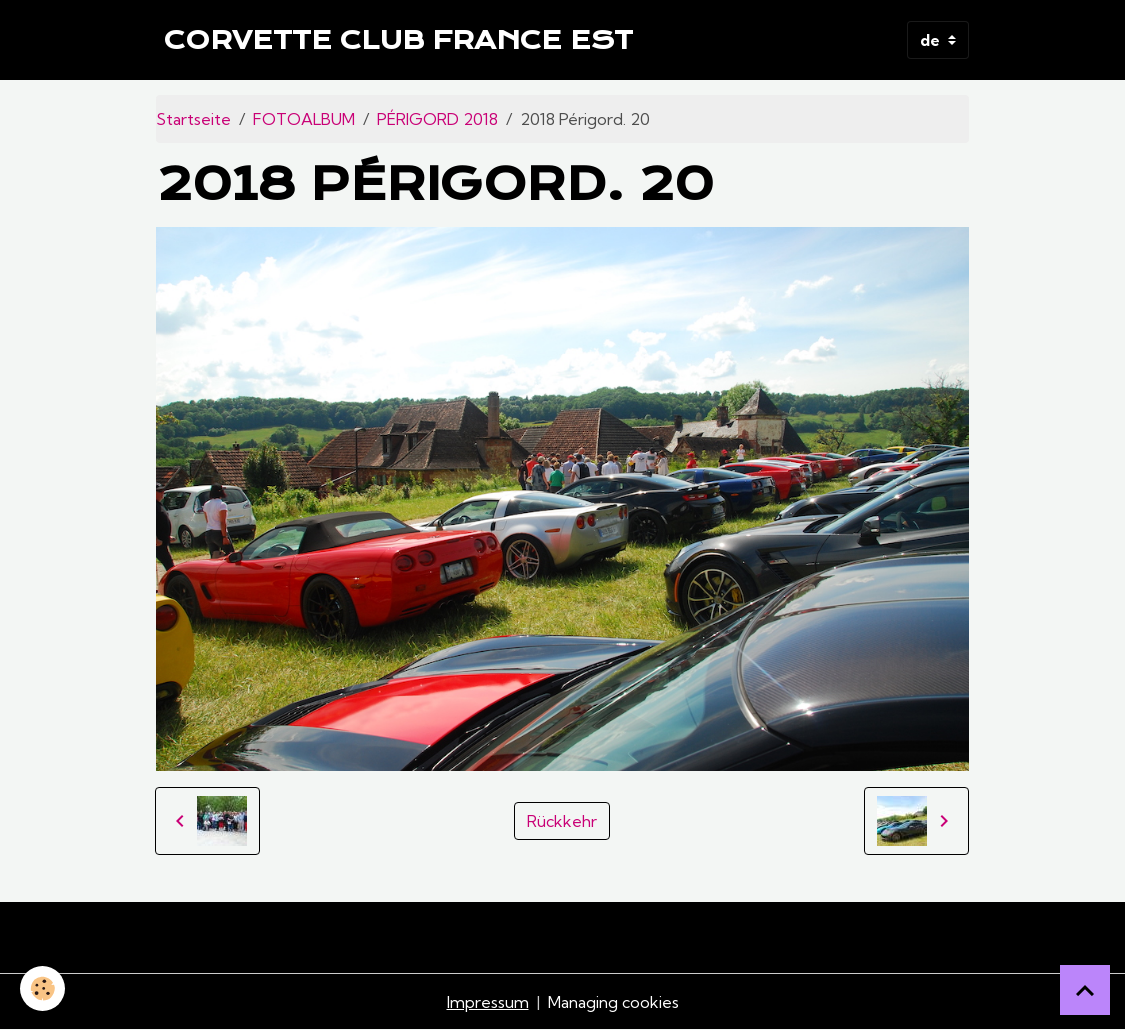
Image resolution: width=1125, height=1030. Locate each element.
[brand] (398, 40)
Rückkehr (562, 821)
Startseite (193, 119)
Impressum (488, 1002)
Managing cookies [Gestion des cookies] (613, 1002)
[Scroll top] (1085, 990)
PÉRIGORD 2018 (437, 119)
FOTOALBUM (304, 119)
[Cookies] (42, 988)
